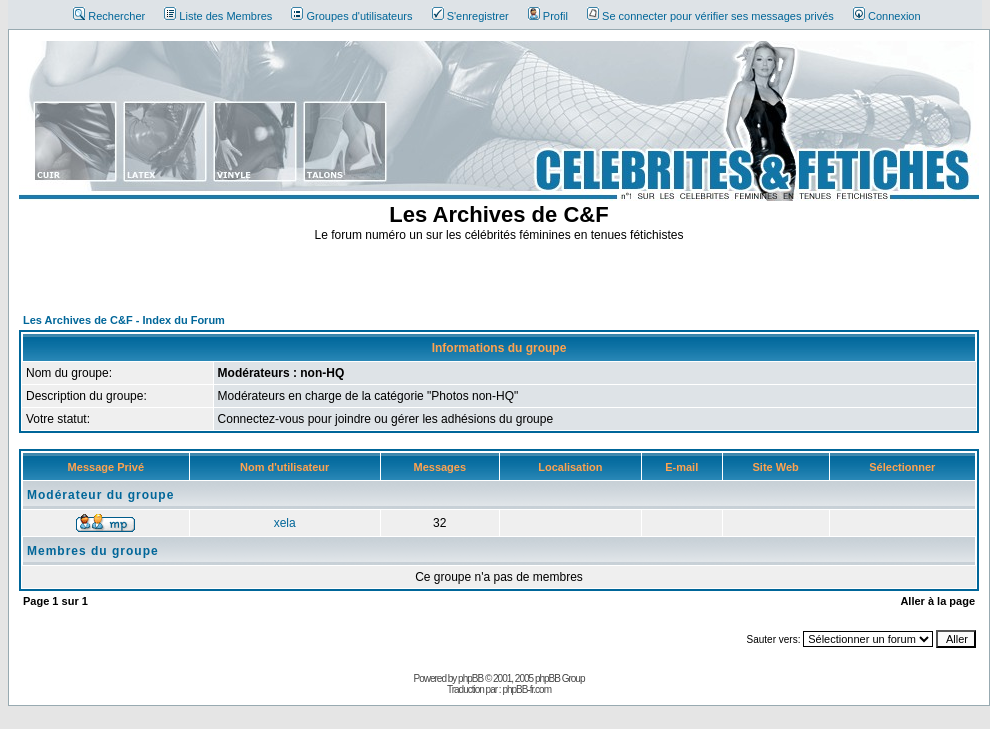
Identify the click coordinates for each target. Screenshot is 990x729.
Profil (548, 16)
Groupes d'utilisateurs (351, 16)
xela (285, 523)
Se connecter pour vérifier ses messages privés (710, 16)
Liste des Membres (218, 16)
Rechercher (109, 16)
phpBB (470, 678)
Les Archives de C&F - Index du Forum (124, 320)
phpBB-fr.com (526, 689)
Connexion (887, 16)
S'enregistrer (470, 16)
